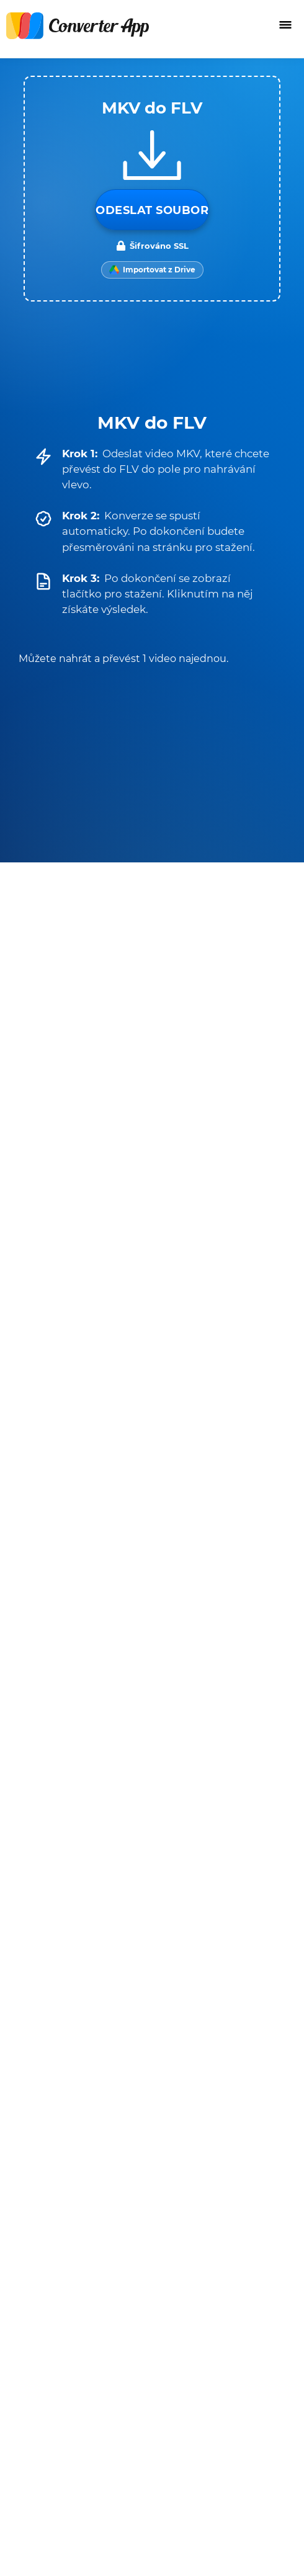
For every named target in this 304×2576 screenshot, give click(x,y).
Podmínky (35, 2107)
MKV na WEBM (212, 1151)
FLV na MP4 (92, 1397)
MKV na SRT (92, 1151)
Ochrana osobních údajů (70, 2123)
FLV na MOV (212, 1431)
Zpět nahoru (245, 2553)
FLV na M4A (212, 1498)
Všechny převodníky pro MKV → (194, 1262)
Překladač (33, 2442)
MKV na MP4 (92, 1117)
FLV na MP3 (212, 1397)
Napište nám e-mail (58, 2378)
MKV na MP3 (212, 1117)
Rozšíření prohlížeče (59, 2457)
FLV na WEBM (92, 1431)
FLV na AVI (212, 1464)
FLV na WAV (92, 1498)
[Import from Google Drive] (152, 270)
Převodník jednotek (58, 2425)
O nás (23, 2394)
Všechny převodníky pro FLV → (196, 1541)
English (33, 2516)
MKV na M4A (92, 1218)
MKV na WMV (212, 1218)
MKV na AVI (212, 1184)
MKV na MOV (92, 1184)
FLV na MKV (92, 1464)
